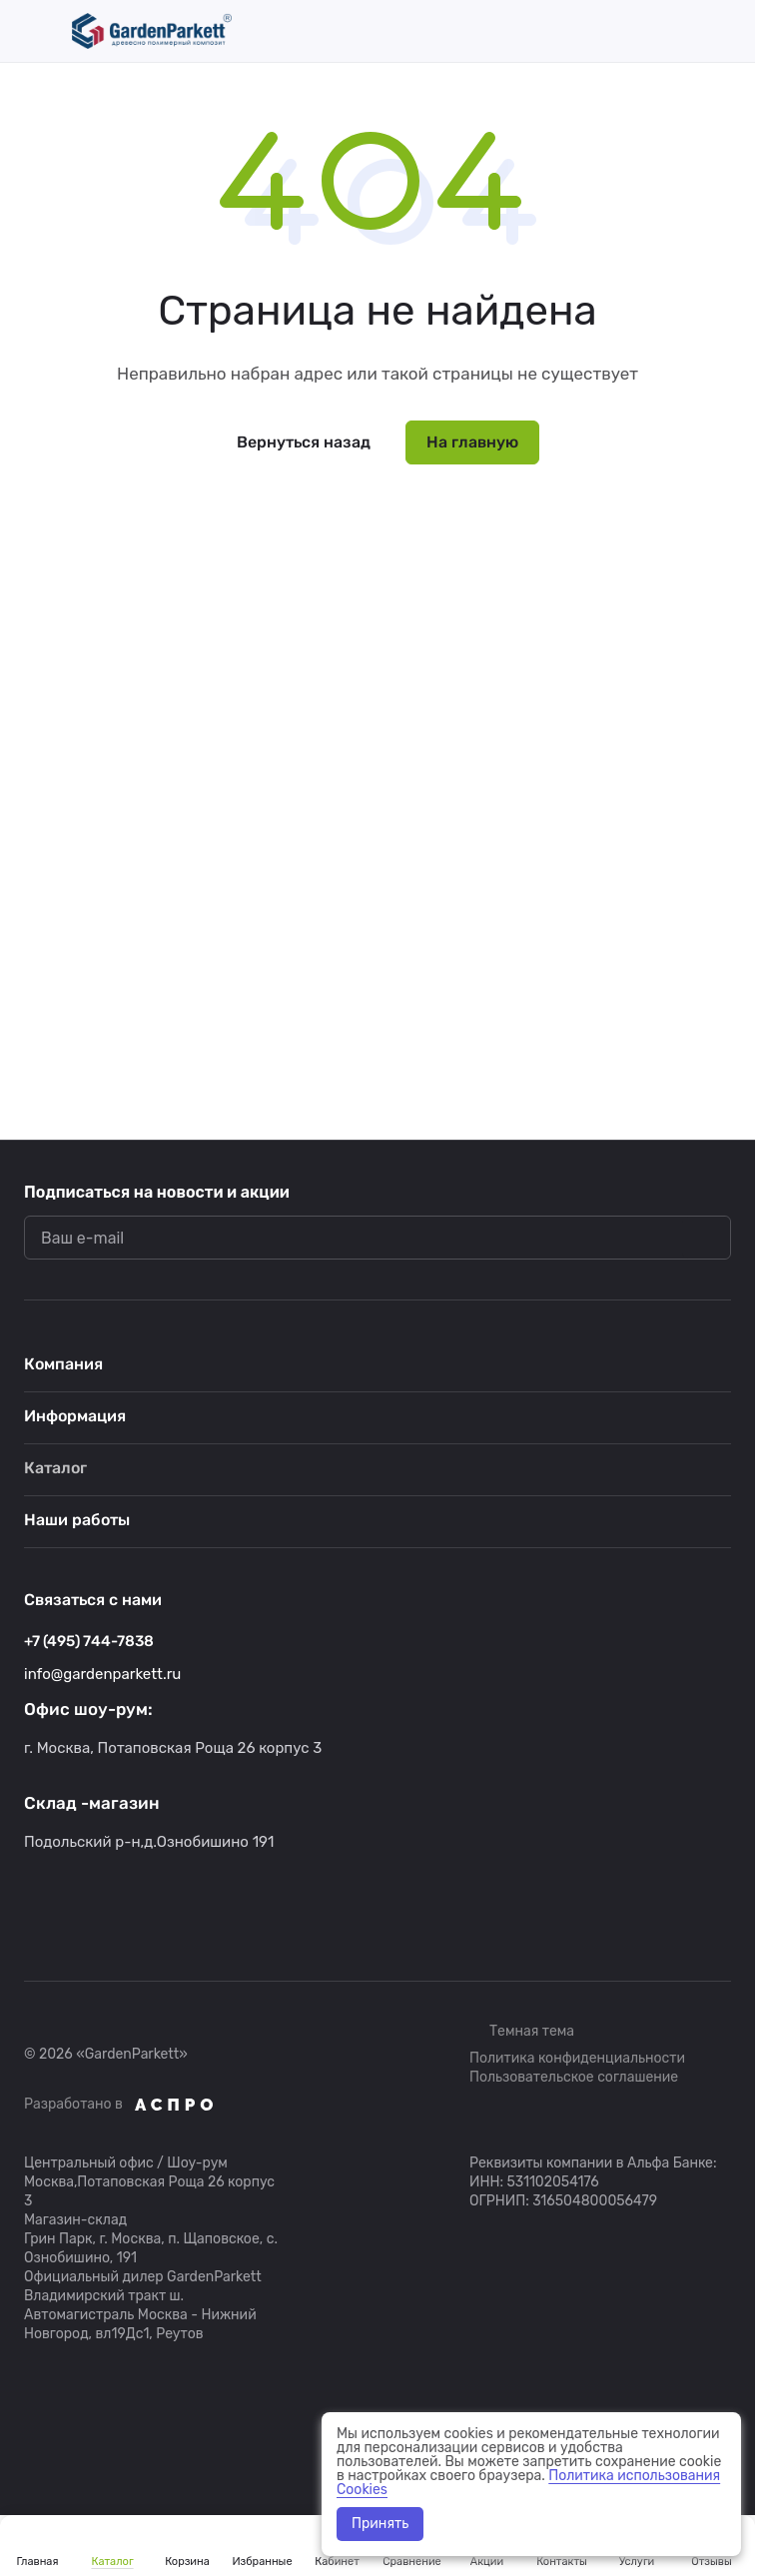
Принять (380, 2523)
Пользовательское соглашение (573, 2077)
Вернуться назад (304, 441)
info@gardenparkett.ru (102, 1674)
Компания (63, 1363)
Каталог (55, 1467)
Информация (75, 1415)
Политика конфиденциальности (577, 2058)
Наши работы (77, 1519)
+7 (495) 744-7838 (89, 1641)
